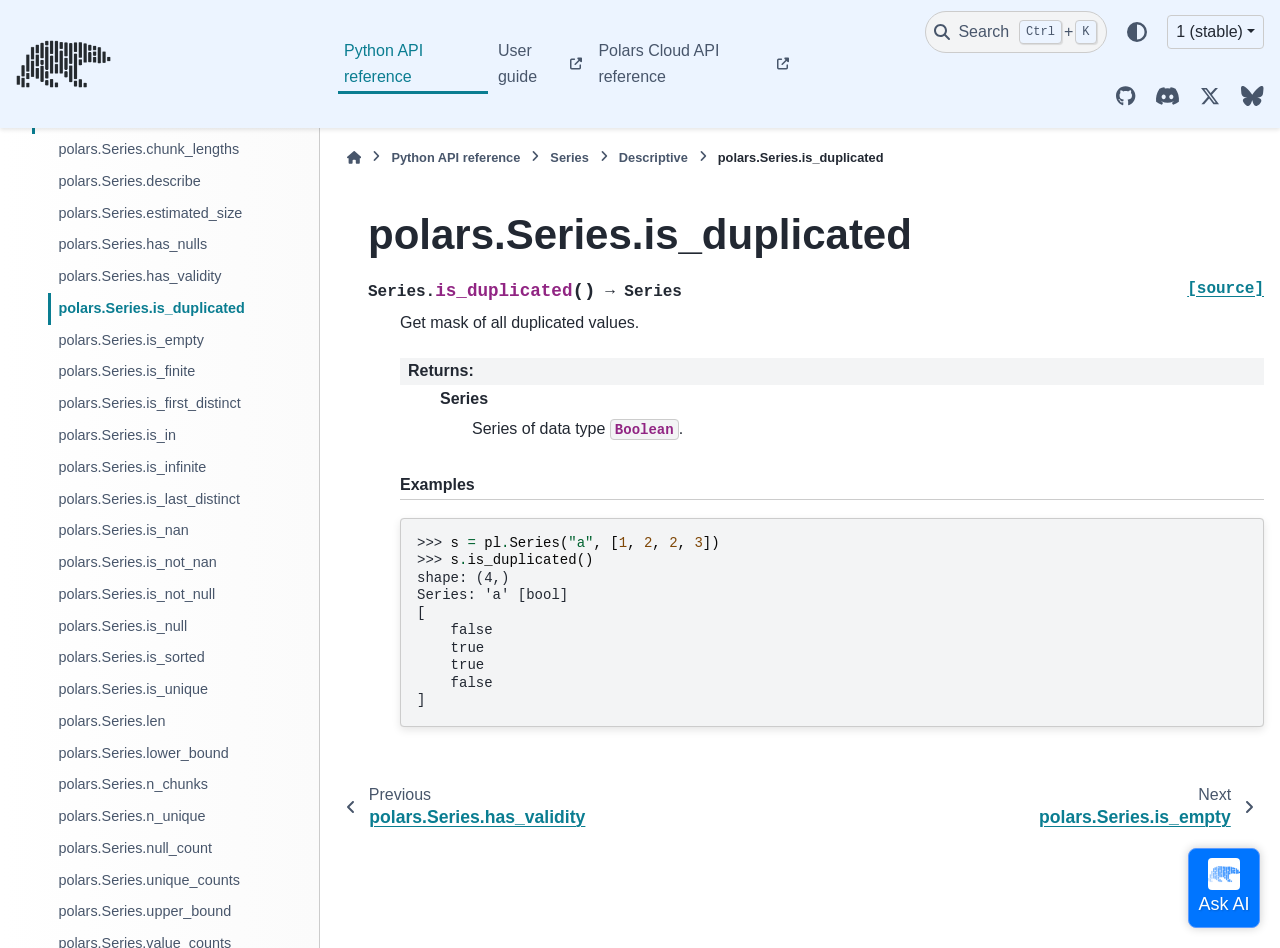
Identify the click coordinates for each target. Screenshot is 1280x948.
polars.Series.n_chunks (133, 784)
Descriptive (653, 157)
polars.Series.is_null (122, 626)
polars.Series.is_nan (123, 530)
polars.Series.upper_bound (144, 911)
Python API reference (383, 63)
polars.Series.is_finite (126, 371)
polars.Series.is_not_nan (137, 562)
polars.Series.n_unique (131, 816)
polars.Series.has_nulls (132, 244)
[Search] (1016, 32)
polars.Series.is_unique (133, 689)
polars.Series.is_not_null (136, 594)
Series (569, 157)
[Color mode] (1137, 32)
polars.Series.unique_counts (149, 880)
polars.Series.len (111, 721)
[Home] (354, 157)
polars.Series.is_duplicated (151, 308)
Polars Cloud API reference (658, 63)
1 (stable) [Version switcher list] (1209, 31)
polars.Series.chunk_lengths (148, 149)
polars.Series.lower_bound (143, 753)
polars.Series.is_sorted (131, 657)
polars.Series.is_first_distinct (149, 403)
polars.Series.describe (129, 181)
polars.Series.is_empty (131, 340)
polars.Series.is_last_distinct (149, 499)
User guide (517, 63)
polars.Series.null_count (135, 848)
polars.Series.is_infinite (132, 467)
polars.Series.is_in (117, 435)
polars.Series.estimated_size (150, 213)
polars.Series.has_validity (139, 276)
